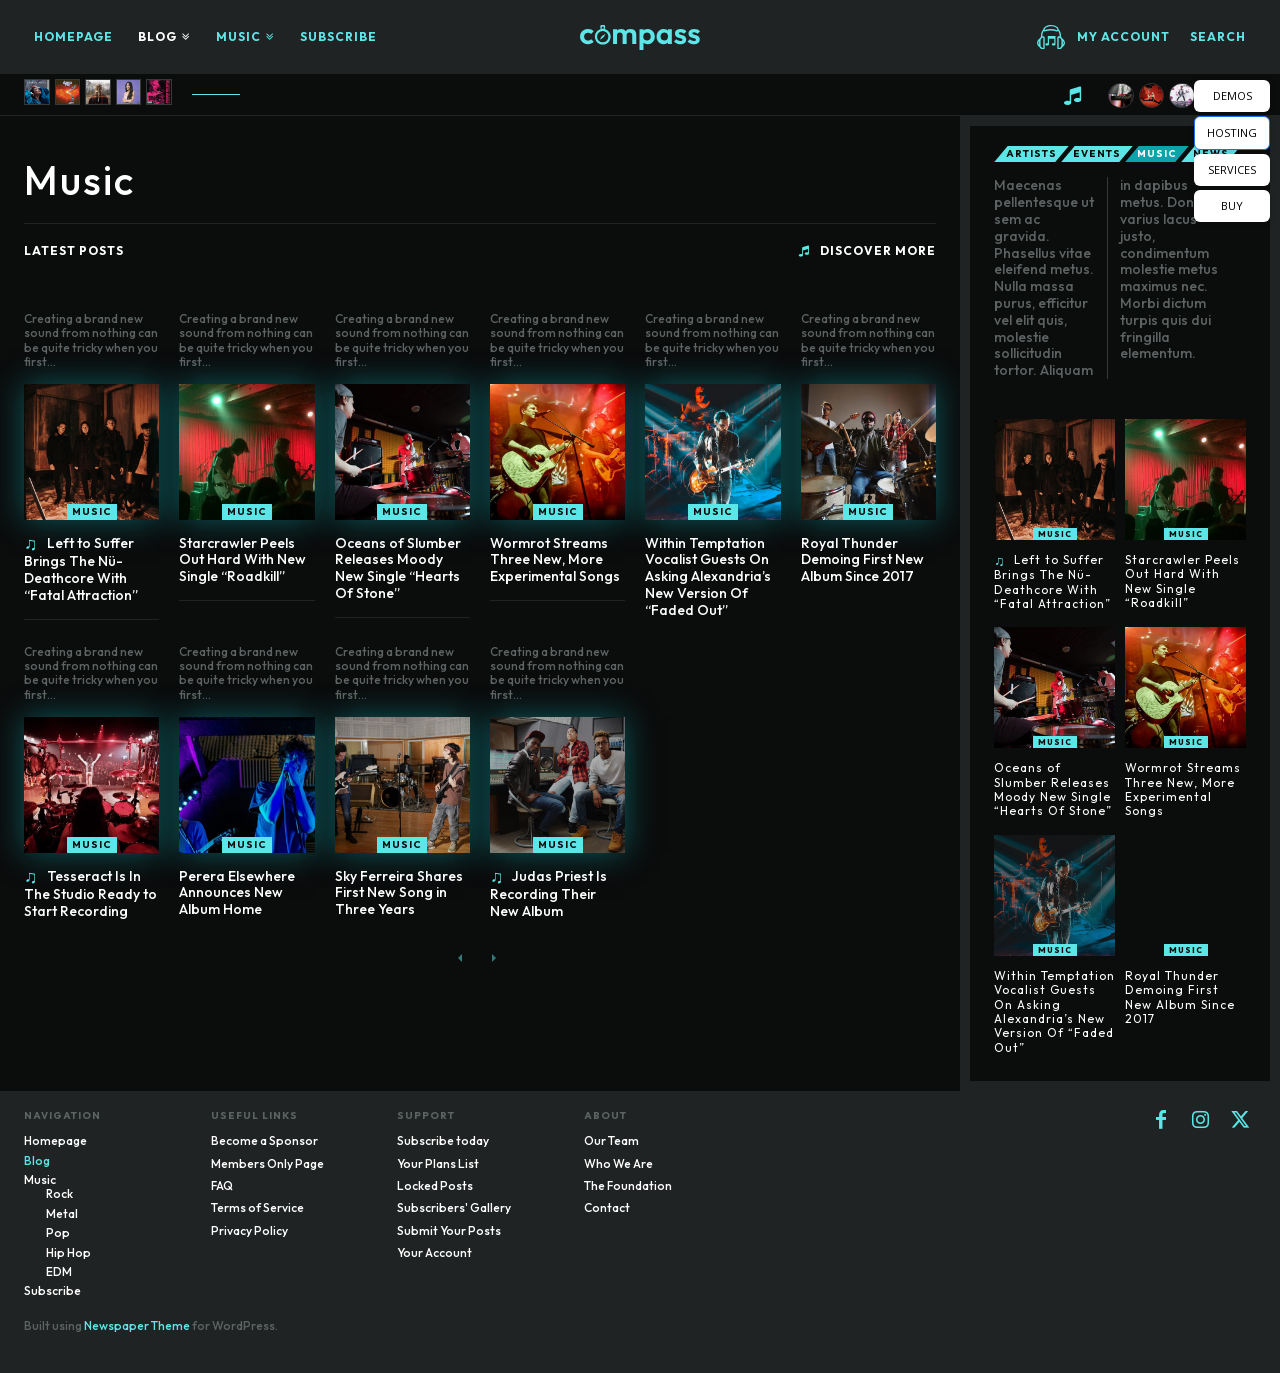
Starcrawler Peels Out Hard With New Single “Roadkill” (242, 560)
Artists (1031, 154)
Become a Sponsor (264, 1140)
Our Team (611, 1140)
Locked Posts (435, 1185)
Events (1097, 154)
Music (92, 511)
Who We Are (618, 1163)
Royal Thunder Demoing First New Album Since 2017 (862, 560)
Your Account (434, 1252)
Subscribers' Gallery (454, 1207)
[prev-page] (460, 958)
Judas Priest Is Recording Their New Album (549, 893)
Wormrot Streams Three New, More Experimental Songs (555, 560)
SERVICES (1232, 169)
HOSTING (1232, 132)
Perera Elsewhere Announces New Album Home (237, 893)
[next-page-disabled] (492, 958)
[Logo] (640, 37)
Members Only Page (267, 1163)
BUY (1232, 205)
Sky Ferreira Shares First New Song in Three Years (399, 893)
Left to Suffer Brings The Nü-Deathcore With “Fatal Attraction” (81, 569)
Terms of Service (257, 1207)
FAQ (222, 1185)
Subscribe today (443, 1140)
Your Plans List (438, 1163)
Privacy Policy (249, 1230)
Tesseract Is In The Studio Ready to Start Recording (90, 893)
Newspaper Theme (137, 1325)
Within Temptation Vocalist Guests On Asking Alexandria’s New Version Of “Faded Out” (708, 576)
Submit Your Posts (449, 1230)
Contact (607, 1207)
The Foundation (628, 1185)
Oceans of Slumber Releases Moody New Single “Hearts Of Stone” (398, 568)
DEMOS (1232, 95)
